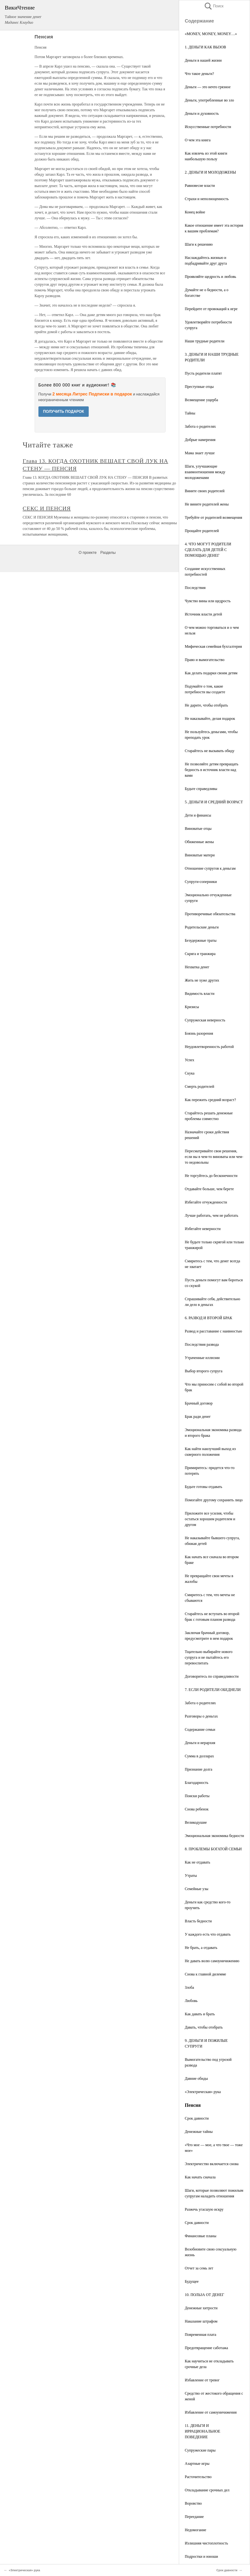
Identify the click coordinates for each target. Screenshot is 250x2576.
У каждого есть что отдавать (208, 1934)
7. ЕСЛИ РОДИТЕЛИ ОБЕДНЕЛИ (213, 1690)
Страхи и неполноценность (207, 199)
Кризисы (192, 1007)
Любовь (191, 2001)
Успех (189, 1060)
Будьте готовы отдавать (203, 1487)
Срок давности (197, 2118)
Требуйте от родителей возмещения (213, 517)
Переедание (194, 2517)
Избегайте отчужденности (206, 1202)
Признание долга (198, 1769)
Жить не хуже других (202, 980)
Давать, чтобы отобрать (204, 2027)
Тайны (190, 413)
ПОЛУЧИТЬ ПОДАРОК (63, 411)
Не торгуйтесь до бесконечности (211, 1176)
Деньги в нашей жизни (203, 60)
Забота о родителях (200, 426)
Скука (189, 1073)
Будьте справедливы (201, 789)
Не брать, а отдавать (201, 1948)
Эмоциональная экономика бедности (214, 1836)
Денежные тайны (199, 2132)
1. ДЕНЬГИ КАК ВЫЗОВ (205, 47)
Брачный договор (199, 1403)
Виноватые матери (200, 855)
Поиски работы (197, 1796)
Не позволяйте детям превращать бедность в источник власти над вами (211, 769)
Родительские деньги (202, 927)
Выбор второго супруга (203, 1371)
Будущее (192, 2281)
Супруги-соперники (201, 882)
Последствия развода (202, 1344)
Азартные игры (197, 2463)
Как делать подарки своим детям (211, 673)
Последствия (195, 588)
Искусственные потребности (208, 127)
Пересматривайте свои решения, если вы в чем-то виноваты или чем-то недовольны (214, 1156)
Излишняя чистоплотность (206, 2543)
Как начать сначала (200, 2177)
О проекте (88, 553)
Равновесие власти (200, 186)
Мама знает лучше (200, 453)
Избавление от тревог (202, 2380)
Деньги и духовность (202, 113)
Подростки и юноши (201, 2556)
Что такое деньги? (199, 74)
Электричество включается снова (212, 2164)
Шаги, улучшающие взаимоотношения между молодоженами (205, 472)
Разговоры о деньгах (201, 1716)
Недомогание (195, 2530)
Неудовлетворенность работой (209, 1047)
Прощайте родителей (202, 531)
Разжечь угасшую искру (204, 2209)
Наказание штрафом (201, 2321)
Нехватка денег (197, 967)
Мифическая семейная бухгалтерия (213, 646)
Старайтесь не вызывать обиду (210, 751)
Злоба (189, 1987)
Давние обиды (196, 2078)
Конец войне (195, 212)
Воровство (193, 2503)
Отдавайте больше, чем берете (209, 1189)
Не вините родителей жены (207, 504)
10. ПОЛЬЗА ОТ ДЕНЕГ (204, 2295)
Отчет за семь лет (199, 2268)
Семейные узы (196, 1889)
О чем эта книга (198, 140)
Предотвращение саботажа (206, 2348)
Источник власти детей (203, 614)
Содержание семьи (200, 1729)
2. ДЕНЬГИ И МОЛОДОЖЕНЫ (210, 172)
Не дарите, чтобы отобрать (206, 705)
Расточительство (198, 2477)
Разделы (108, 553)
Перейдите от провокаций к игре (211, 309)
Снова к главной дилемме (205, 1974)
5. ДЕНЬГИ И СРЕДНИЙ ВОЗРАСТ (214, 802)
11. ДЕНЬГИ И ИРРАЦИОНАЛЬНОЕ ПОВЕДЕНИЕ (202, 2431)
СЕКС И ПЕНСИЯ (47, 508)
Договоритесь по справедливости (212, 1676)
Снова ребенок (196, 1809)
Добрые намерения (200, 440)
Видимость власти (199, 994)
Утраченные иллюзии (202, 1358)
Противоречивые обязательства (210, 914)
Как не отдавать (197, 1862)
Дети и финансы (198, 815)
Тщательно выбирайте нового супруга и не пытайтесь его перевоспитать (208, 1657)
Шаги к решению (199, 244)
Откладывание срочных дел (207, 2490)
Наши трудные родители (204, 341)
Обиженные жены (199, 842)
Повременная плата (200, 2335)
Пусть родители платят (203, 373)
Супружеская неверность (205, 1020)
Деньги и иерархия (200, 1743)
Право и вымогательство (204, 660)
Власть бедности (198, 1921)
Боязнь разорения (199, 1033)
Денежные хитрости (201, 2308)
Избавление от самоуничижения (211, 2412)
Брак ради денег (198, 1416)
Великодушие (196, 1822)
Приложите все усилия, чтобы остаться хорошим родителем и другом (210, 1519)
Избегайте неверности (203, 1229)
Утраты (191, 1875)
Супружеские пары (200, 2450)
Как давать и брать (200, 2014)
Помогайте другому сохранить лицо (214, 1500)
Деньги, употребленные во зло (209, 100)
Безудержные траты (201, 940)
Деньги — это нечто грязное (208, 87)
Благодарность (196, 1783)
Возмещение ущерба (201, 400)
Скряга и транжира (200, 954)
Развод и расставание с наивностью (213, 1331)
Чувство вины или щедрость (208, 601)
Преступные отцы (199, 387)
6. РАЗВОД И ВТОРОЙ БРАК (208, 1318)
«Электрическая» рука (203, 2092)
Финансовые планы (200, 2236)
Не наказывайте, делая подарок (210, 718)
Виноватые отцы (198, 829)
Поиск (213, 6)
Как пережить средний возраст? (210, 1100)
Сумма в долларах (199, 1756)
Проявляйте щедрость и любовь (210, 277)
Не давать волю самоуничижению (212, 1961)
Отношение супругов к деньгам (210, 868)
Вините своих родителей (205, 491)
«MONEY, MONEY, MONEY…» (211, 34)
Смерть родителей (199, 1086)
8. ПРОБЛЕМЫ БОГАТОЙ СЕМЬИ (213, 1849)
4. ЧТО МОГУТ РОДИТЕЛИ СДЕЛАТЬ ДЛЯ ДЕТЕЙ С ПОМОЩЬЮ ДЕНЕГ (208, 549)
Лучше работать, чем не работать (211, 1215)
